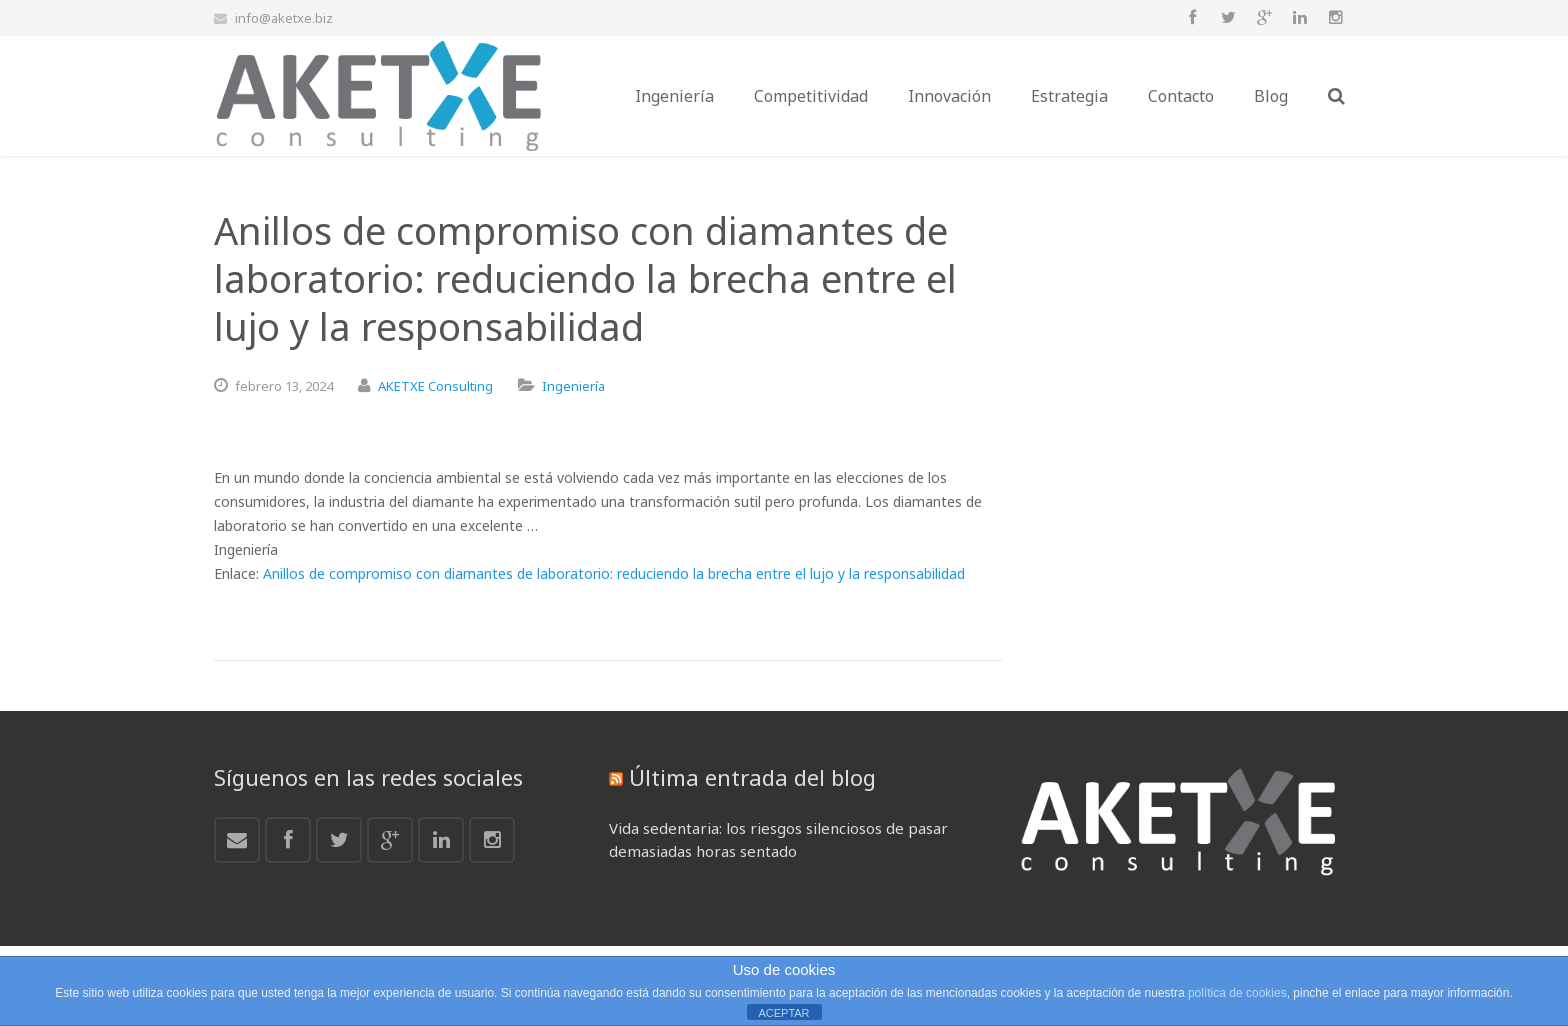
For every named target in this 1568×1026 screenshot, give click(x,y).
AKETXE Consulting (435, 386)
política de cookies (1237, 993)
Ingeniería (573, 386)
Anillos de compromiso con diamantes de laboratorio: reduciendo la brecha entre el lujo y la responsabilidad (614, 573)
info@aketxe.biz (284, 18)
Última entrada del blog (752, 777)
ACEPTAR (783, 1013)
